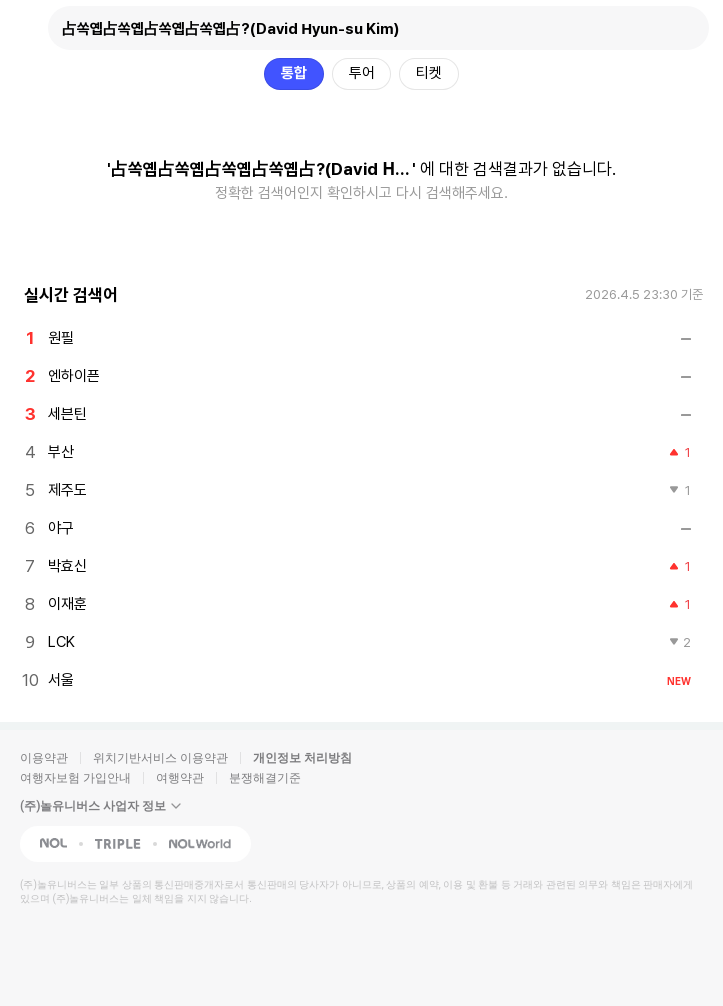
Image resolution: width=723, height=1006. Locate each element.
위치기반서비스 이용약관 (160, 758)
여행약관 (180, 778)
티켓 (429, 73)
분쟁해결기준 (265, 778)
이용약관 (44, 758)
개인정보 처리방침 (302, 758)
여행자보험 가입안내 (75, 778)
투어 (362, 73)
